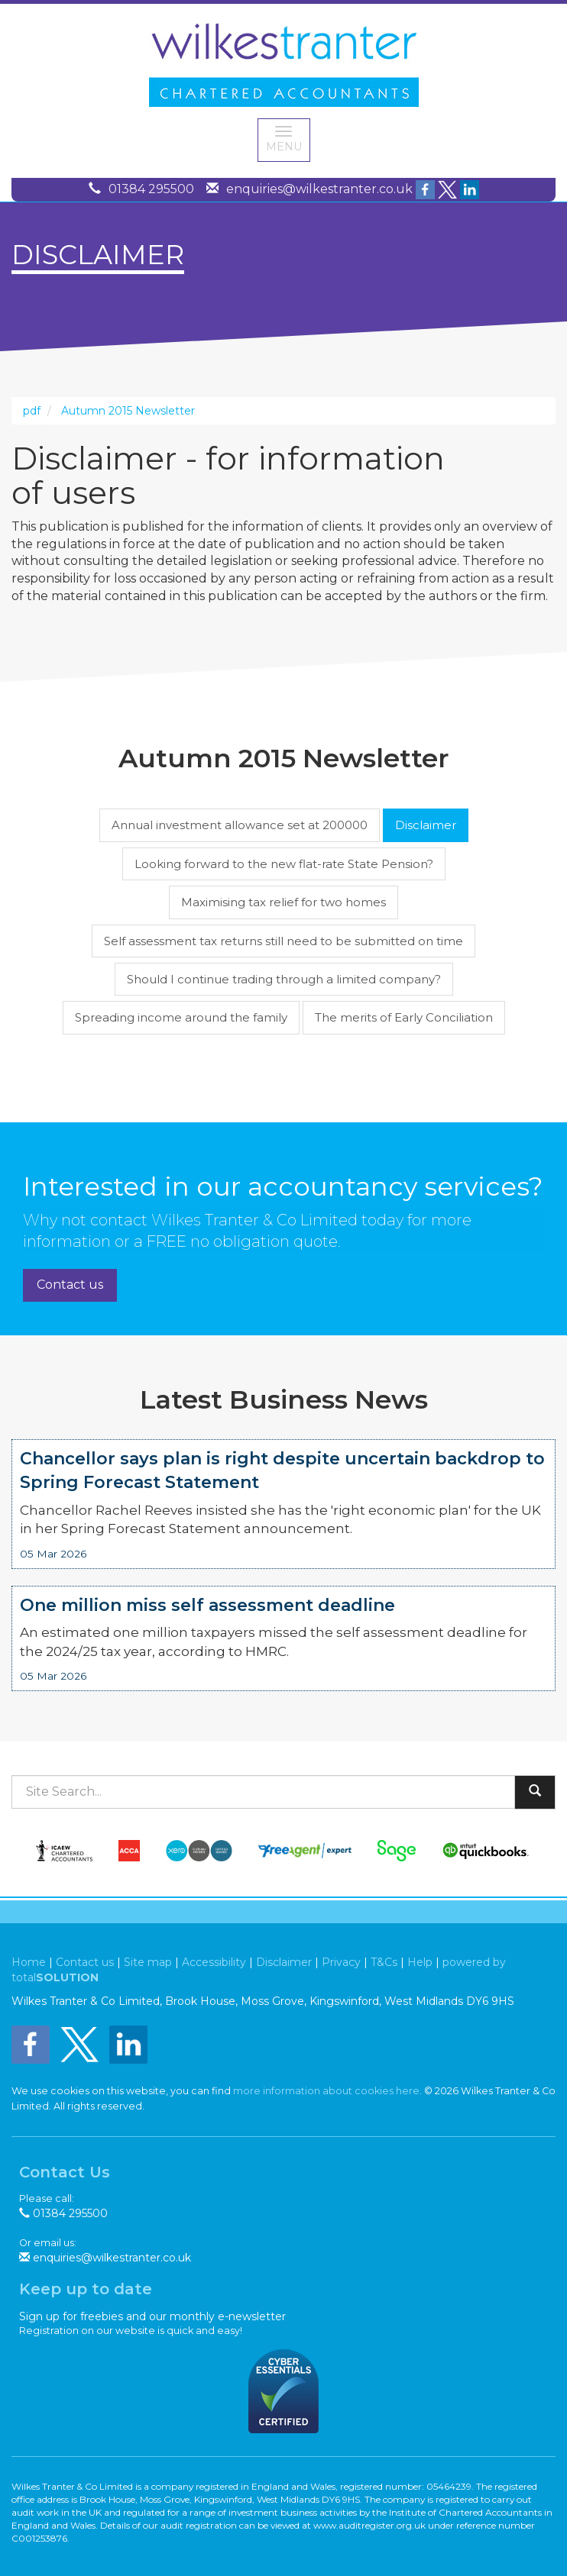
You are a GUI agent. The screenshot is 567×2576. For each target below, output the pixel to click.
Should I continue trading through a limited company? (284, 979)
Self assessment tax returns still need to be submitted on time (283, 941)
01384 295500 (151, 189)
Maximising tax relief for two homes (283, 902)
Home (28, 1962)
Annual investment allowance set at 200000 (240, 825)
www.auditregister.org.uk (369, 2525)
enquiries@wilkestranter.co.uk (319, 189)
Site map (148, 1962)
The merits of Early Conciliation (404, 1017)
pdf (31, 411)
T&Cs (384, 1962)
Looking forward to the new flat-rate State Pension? (283, 864)
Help (420, 1962)
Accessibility (214, 1962)
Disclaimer (425, 825)
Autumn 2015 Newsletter (128, 411)
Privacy (341, 1962)
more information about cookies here (326, 2091)
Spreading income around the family (181, 1017)
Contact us (70, 1284)
